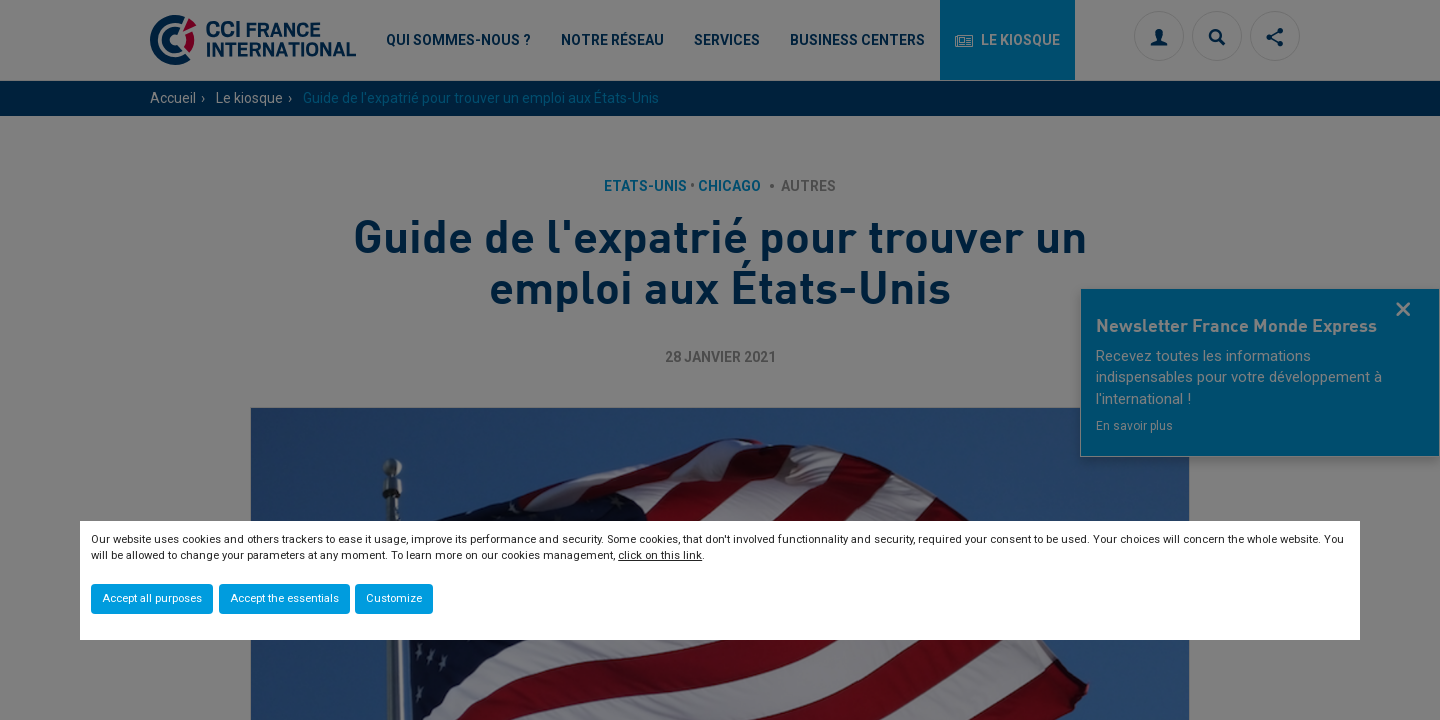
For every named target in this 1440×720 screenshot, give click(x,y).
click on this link (660, 555)
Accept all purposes (152, 598)
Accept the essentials (284, 598)
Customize (394, 598)
